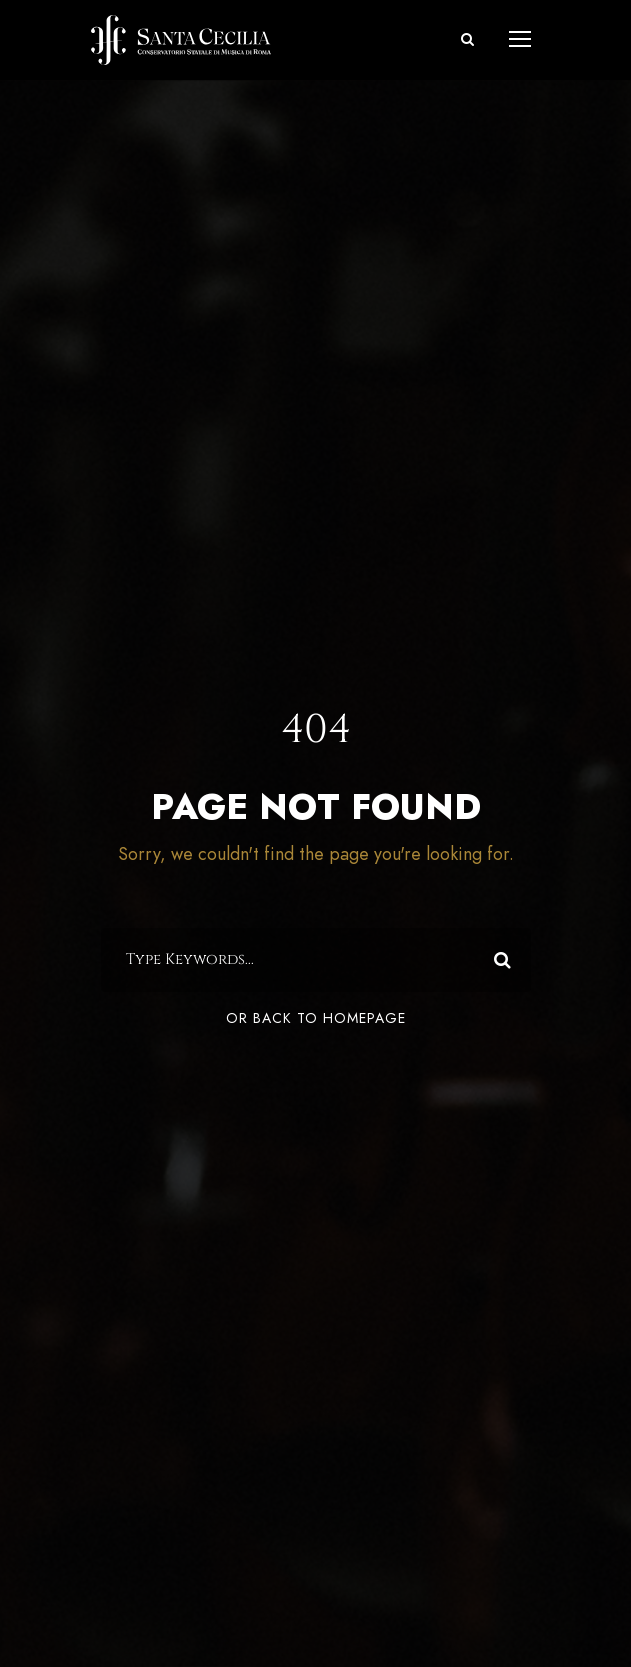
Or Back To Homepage (316, 1018)
